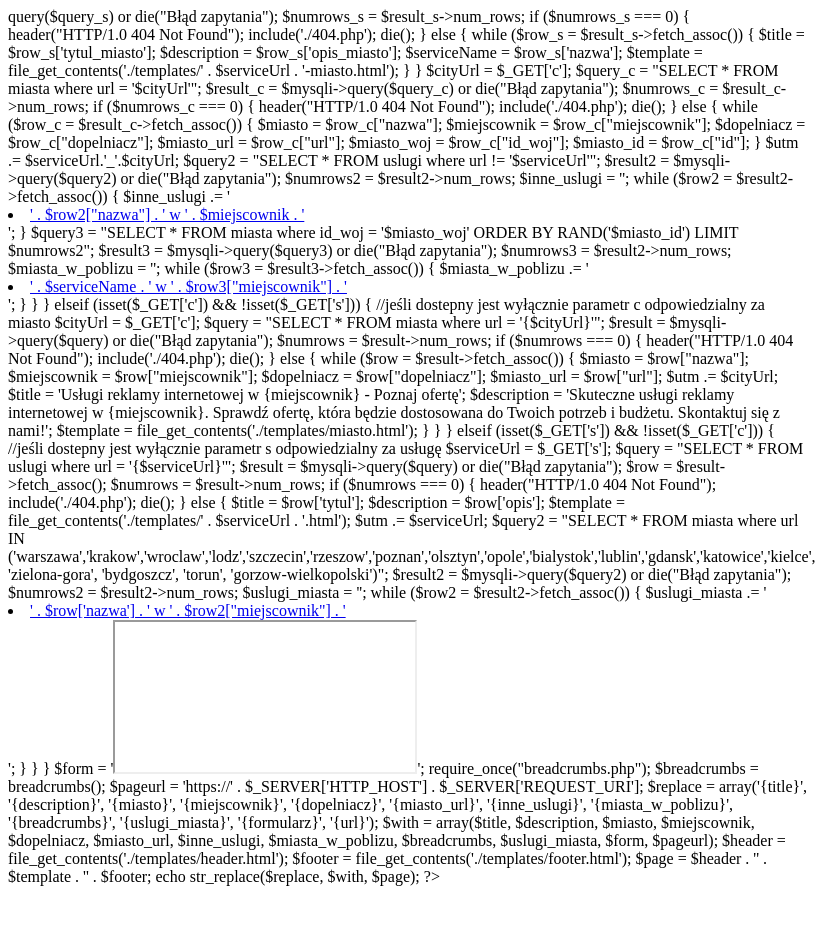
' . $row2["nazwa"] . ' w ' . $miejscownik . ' (167, 214)
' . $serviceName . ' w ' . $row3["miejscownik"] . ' (188, 286)
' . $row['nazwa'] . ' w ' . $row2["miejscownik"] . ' (188, 610)
